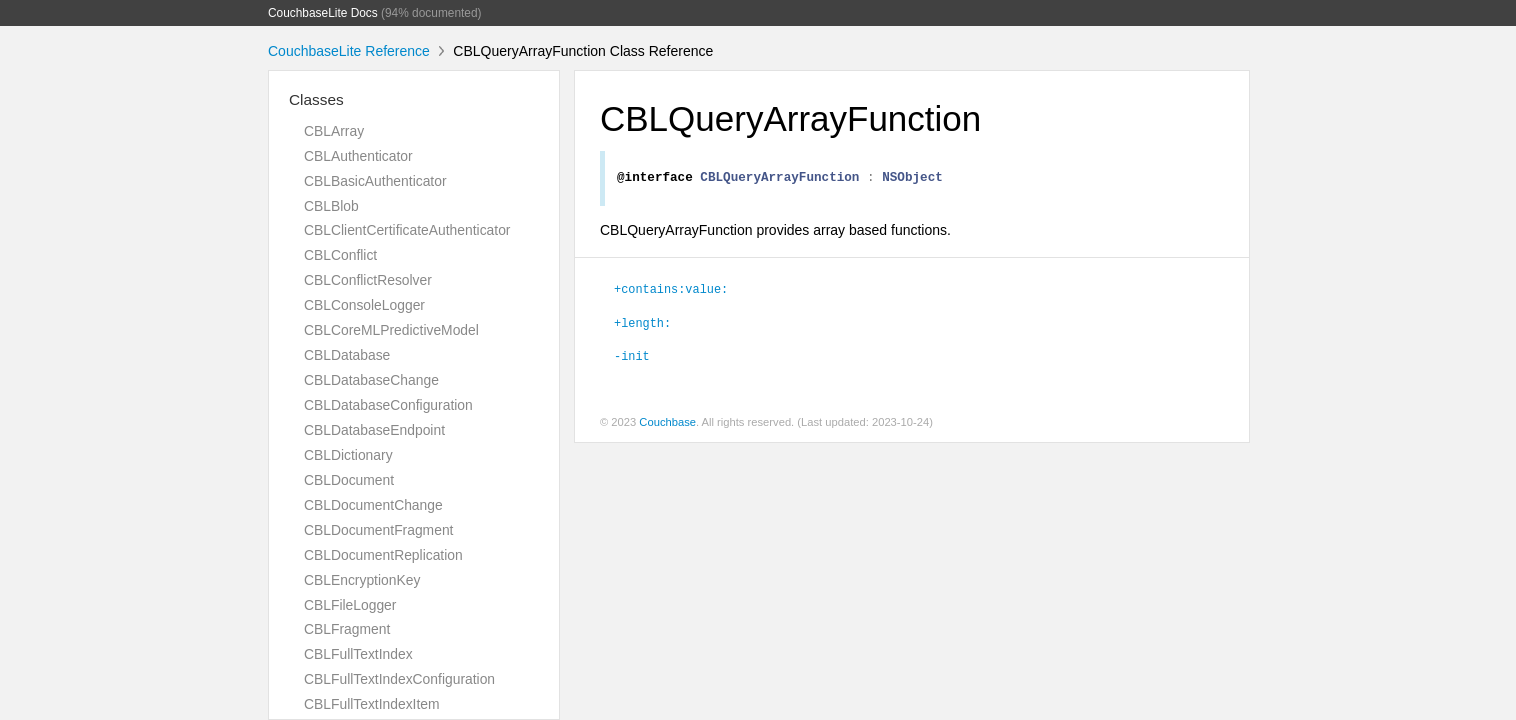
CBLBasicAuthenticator (375, 181)
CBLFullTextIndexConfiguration (399, 679)
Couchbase (667, 425)
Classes (316, 99)
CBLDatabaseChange (371, 380)
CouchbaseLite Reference (349, 51)
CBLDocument (349, 480)
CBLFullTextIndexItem (372, 704)
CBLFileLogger (350, 605)
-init (632, 358)
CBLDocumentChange (373, 505)
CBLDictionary (348, 455)
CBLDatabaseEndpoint (374, 430)
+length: (642, 325)
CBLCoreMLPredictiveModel (391, 330)
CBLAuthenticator (358, 156)
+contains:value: (671, 291)
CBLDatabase (347, 355)
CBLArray (334, 131)
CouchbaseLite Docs (323, 13)
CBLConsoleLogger (364, 305)
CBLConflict (340, 255)
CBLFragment (347, 629)
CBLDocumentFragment (378, 530)
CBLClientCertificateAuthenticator (407, 230)
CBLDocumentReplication (383, 555)
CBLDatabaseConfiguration (388, 405)
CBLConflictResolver (368, 280)
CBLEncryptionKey (362, 580)
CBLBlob (331, 206)
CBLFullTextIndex (358, 654)
